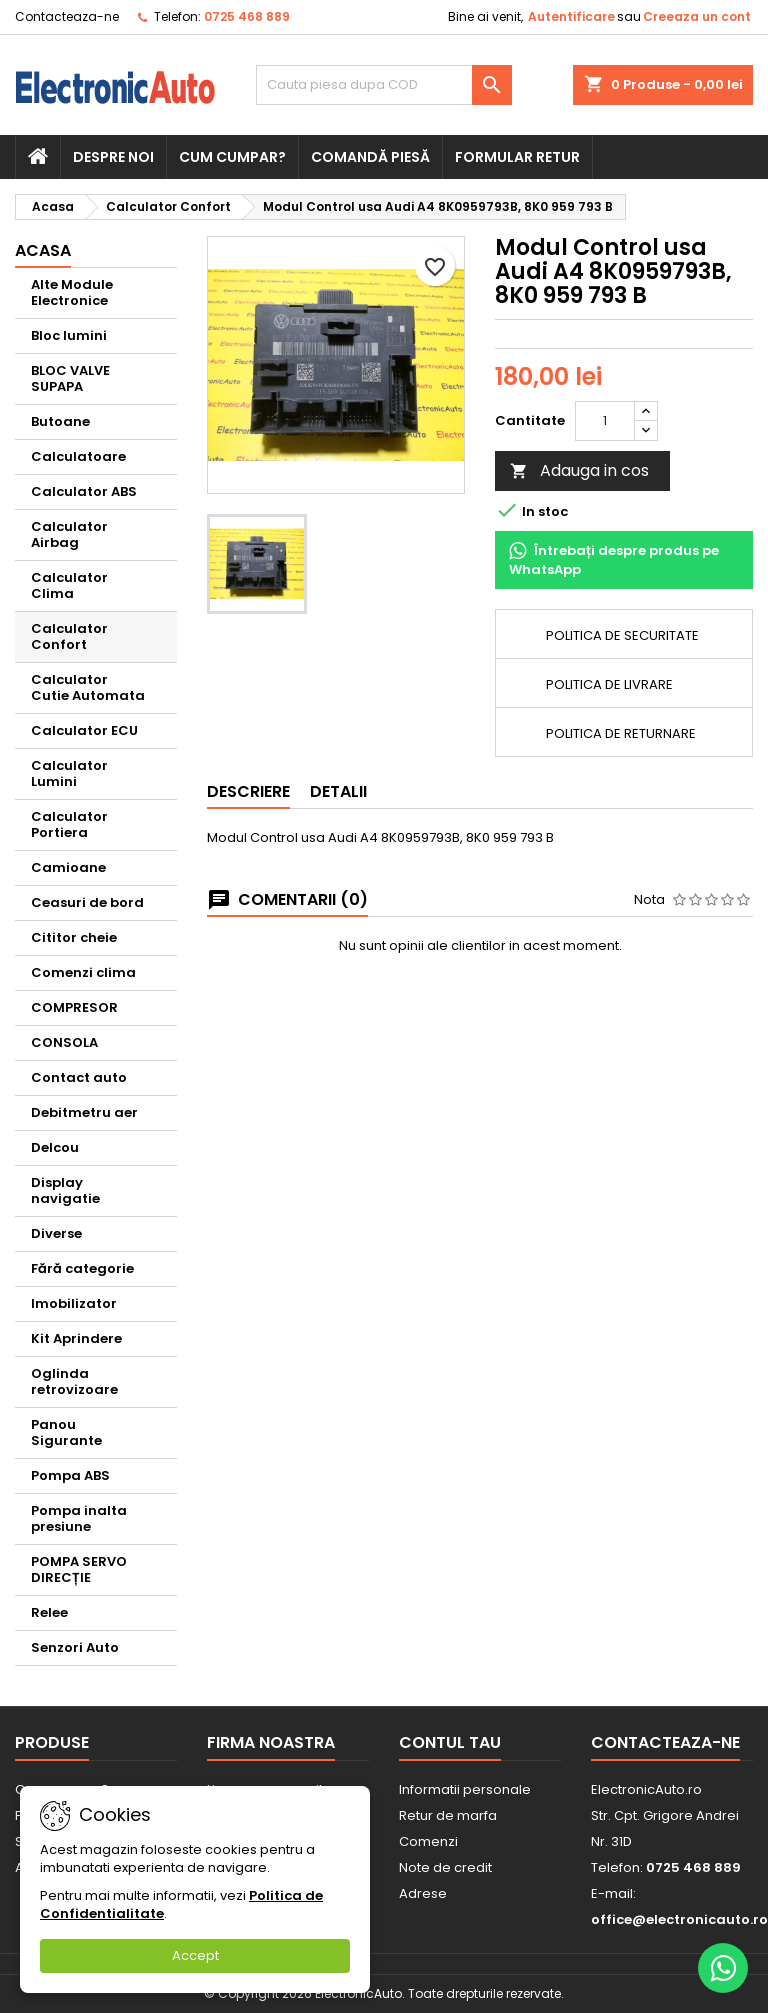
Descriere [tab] (248, 791)
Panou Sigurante (66, 1432)
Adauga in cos (579, 470)
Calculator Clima (69, 585)
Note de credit (445, 1867)
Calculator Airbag (69, 534)
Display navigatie (65, 1190)
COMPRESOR (74, 1007)
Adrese (423, 1893)
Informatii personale (465, 1789)
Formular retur (517, 157)
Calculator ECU (84, 730)
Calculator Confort (69, 636)
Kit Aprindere (76, 1338)
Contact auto (79, 1077)
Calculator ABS (84, 491)
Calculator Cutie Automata (88, 687)
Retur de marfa (448, 1815)
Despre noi (113, 157)
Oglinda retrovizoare (74, 1381)
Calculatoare (78, 456)
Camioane (68, 867)
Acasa (43, 250)
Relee (49, 1612)
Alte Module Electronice (72, 292)
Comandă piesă (370, 157)
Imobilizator (74, 1303)
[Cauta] (384, 85)
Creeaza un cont (697, 16)
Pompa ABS (70, 1475)
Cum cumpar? (232, 157)
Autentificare (571, 16)
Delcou (55, 1147)
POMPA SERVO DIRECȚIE (79, 1569)
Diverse (56, 1233)
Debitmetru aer (84, 1112)
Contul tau (450, 1742)
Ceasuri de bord (87, 902)
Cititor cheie (74, 937)
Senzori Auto (75, 1647)
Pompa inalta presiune (79, 1518)
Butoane (60, 421)
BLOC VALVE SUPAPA (70, 378)
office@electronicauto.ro (679, 1919)
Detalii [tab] (338, 791)
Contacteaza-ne (67, 16)
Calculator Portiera (69, 824)
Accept (195, 1955)
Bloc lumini (69, 335)
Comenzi (428, 1841)
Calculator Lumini (69, 773)
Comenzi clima (83, 972)
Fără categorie (82, 1268)
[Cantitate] (605, 421)
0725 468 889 (247, 16)
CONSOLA (64, 1042)
